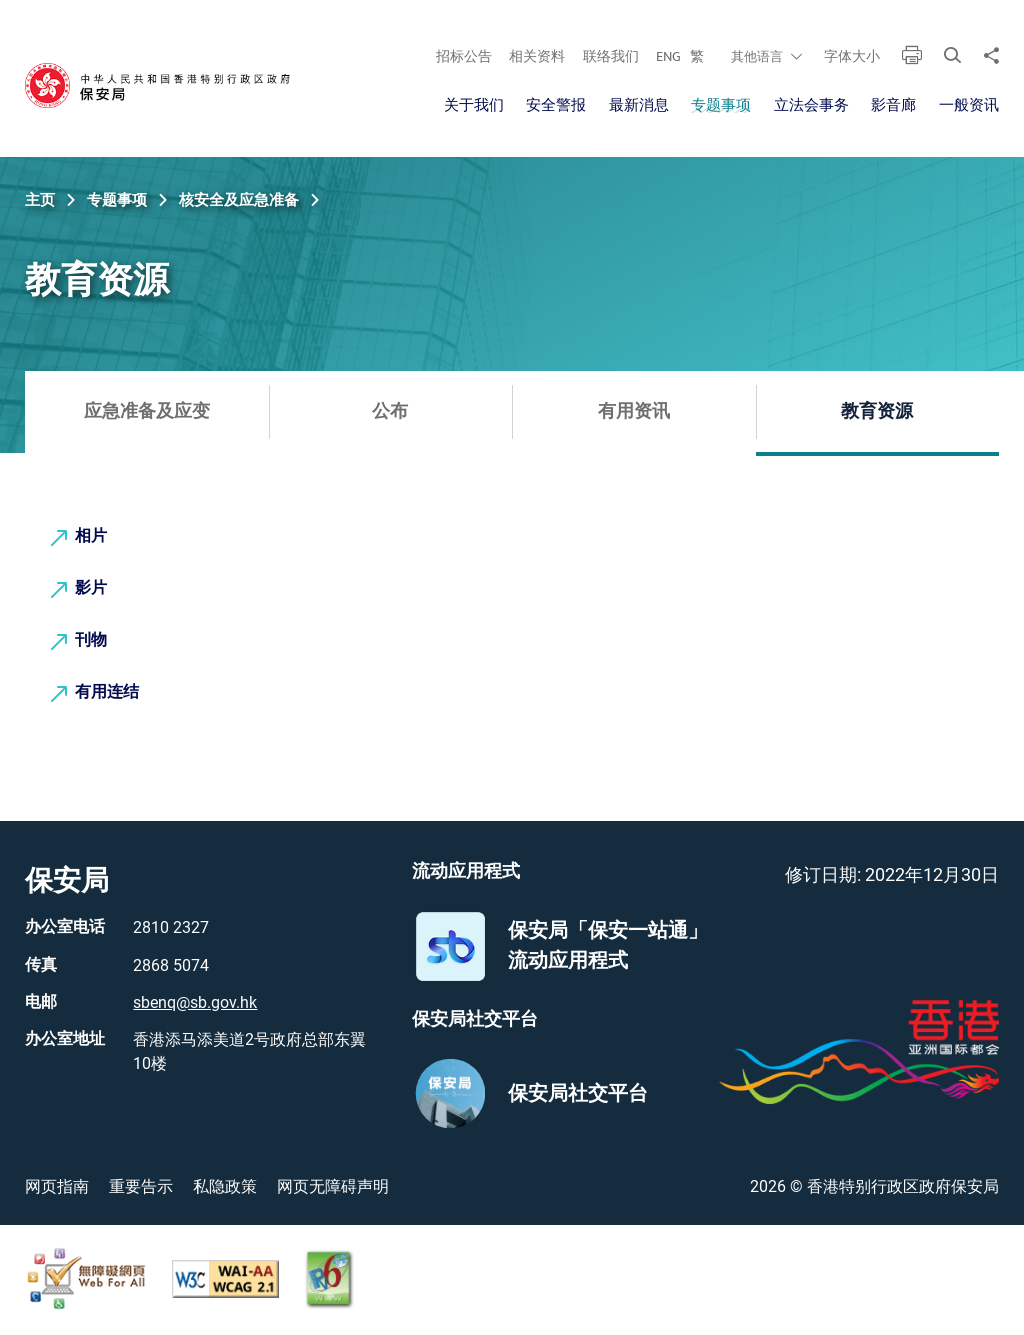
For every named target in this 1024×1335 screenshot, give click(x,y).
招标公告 (464, 56)
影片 (91, 588)
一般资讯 (969, 105)
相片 (91, 536)
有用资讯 (634, 412)
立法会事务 (811, 105)
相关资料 (537, 56)
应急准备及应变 (147, 412)
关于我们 (474, 105)
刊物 (91, 640)
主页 (40, 200)
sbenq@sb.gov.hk (195, 1002)
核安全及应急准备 (239, 200)
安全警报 (556, 105)
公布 (390, 412)
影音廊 (893, 105)
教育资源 (877, 412)
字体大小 (852, 56)
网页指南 (57, 1186)
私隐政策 (225, 1186)
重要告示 (141, 1186)
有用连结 (107, 692)
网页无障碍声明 (333, 1186)
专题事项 (721, 105)
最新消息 (639, 105)
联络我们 (611, 56)
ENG (668, 56)
